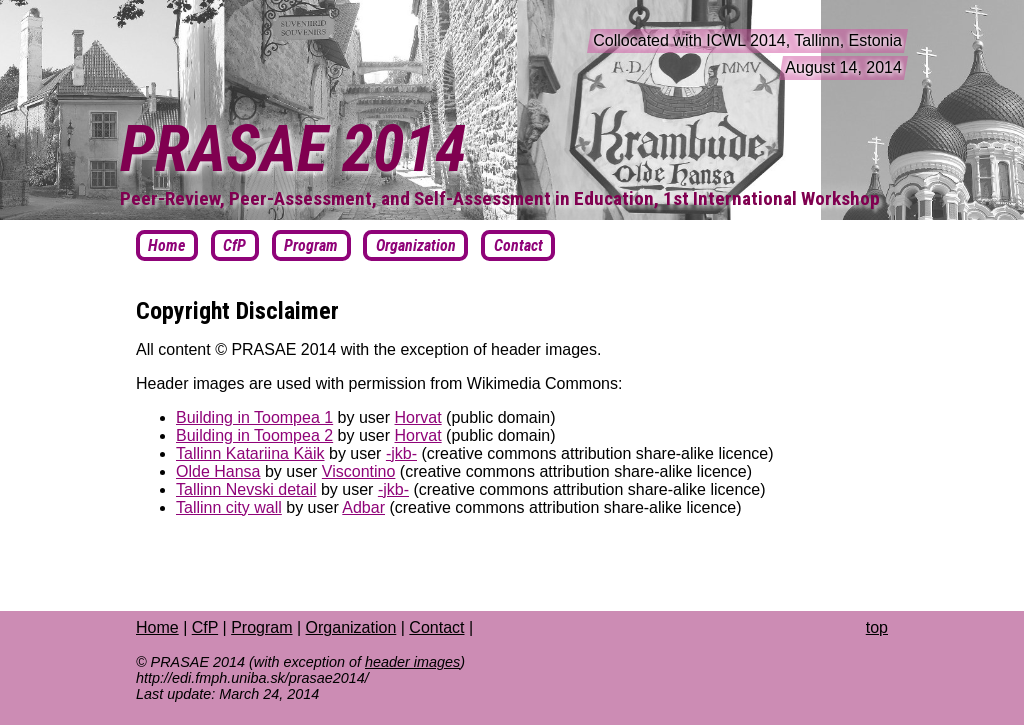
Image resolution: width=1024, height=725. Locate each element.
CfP (205, 627)
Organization (351, 627)
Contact (436, 627)
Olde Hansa (218, 471)
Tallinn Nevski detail (246, 489)
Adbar (363, 507)
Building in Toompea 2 (254, 435)
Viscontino (359, 471)
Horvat (418, 417)
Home (157, 627)
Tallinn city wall (229, 507)
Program (261, 627)
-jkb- (401, 453)
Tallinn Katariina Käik (250, 453)
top (877, 627)
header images (412, 662)
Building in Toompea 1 (254, 417)
